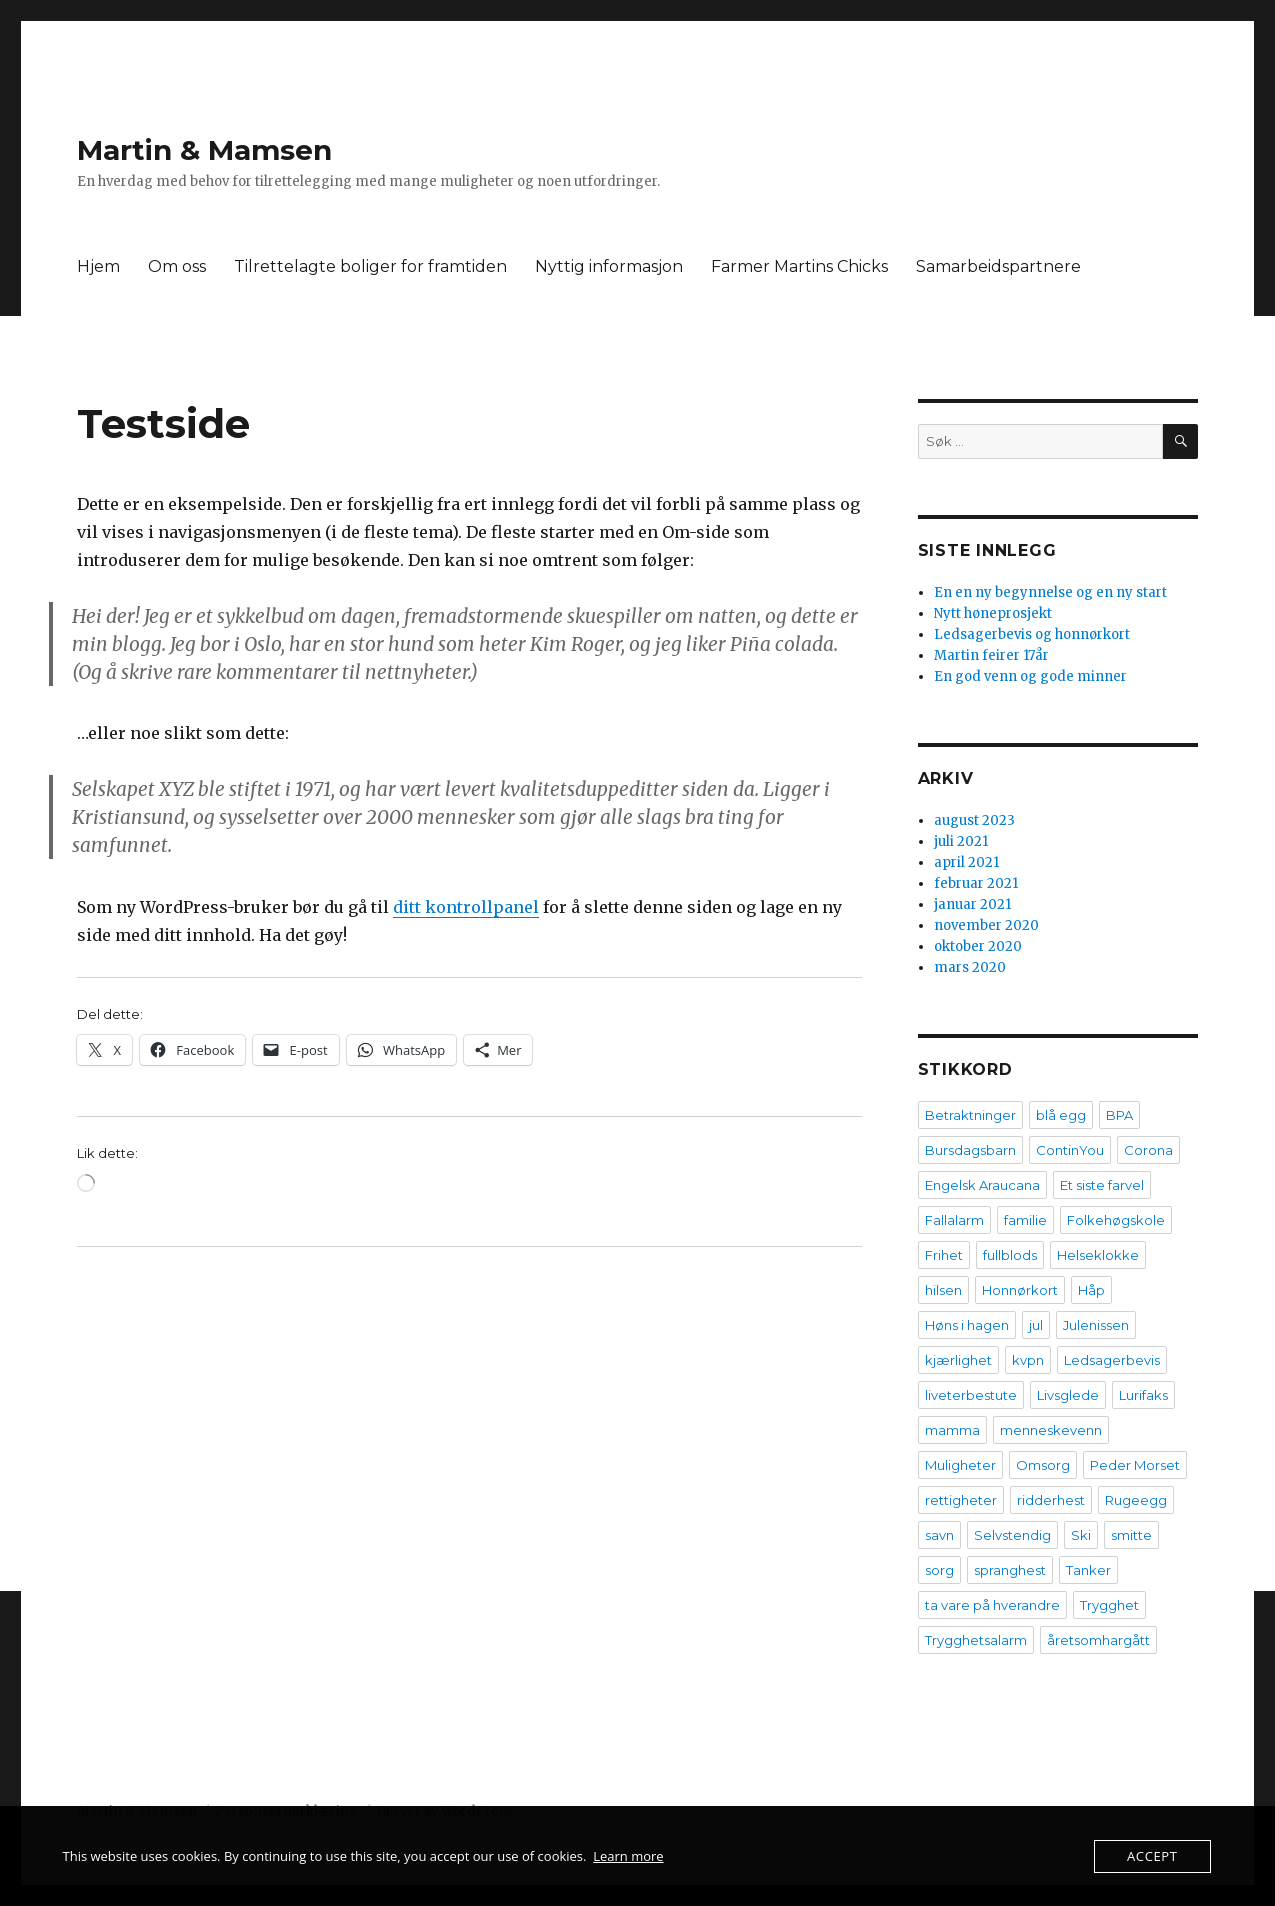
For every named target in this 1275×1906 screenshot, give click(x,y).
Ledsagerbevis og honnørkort (1032, 634)
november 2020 (986, 925)
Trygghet (1109, 1605)
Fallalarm (954, 1220)
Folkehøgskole (1116, 1220)
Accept (1152, 1856)
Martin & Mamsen (204, 150)
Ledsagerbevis (1112, 1360)
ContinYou (1070, 1150)
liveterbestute (971, 1395)
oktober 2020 (978, 946)
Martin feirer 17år (991, 655)
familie (1025, 1220)
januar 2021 (972, 904)
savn (939, 1535)
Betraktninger (970, 1115)
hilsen (943, 1290)
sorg (939, 1570)
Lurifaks (1143, 1395)
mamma (952, 1430)
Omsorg (1043, 1465)
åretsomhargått (1098, 1640)
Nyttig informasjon (609, 266)
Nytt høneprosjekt (993, 613)
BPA (1119, 1115)
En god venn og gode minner (1030, 676)
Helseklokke (1098, 1255)
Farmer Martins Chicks (799, 266)
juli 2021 (961, 841)
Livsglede (1068, 1395)
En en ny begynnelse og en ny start (1050, 592)
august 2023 (974, 820)
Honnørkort (1020, 1290)
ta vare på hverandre (992, 1605)
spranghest (1010, 1570)
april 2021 (966, 862)
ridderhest (1051, 1500)
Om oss (177, 266)
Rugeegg (1136, 1500)
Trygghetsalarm (976, 1640)
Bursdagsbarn (970, 1150)
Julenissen (1096, 1325)
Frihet (944, 1255)
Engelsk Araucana (982, 1185)
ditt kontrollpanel (466, 907)
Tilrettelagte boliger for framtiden (370, 266)
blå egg (1061, 1115)
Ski (1081, 1535)
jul (1036, 1325)
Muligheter (960, 1465)
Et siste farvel (1102, 1185)
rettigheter (961, 1500)
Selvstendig (1012, 1535)
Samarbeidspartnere (998, 266)
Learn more (628, 1856)
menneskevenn (1051, 1430)
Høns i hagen (967, 1325)
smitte (1131, 1535)
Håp (1091, 1290)
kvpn (1028, 1360)
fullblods (1010, 1255)
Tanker (1088, 1570)
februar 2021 (976, 883)
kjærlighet (958, 1360)
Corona (1148, 1150)
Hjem (98, 266)
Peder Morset (1135, 1465)
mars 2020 (970, 967)
